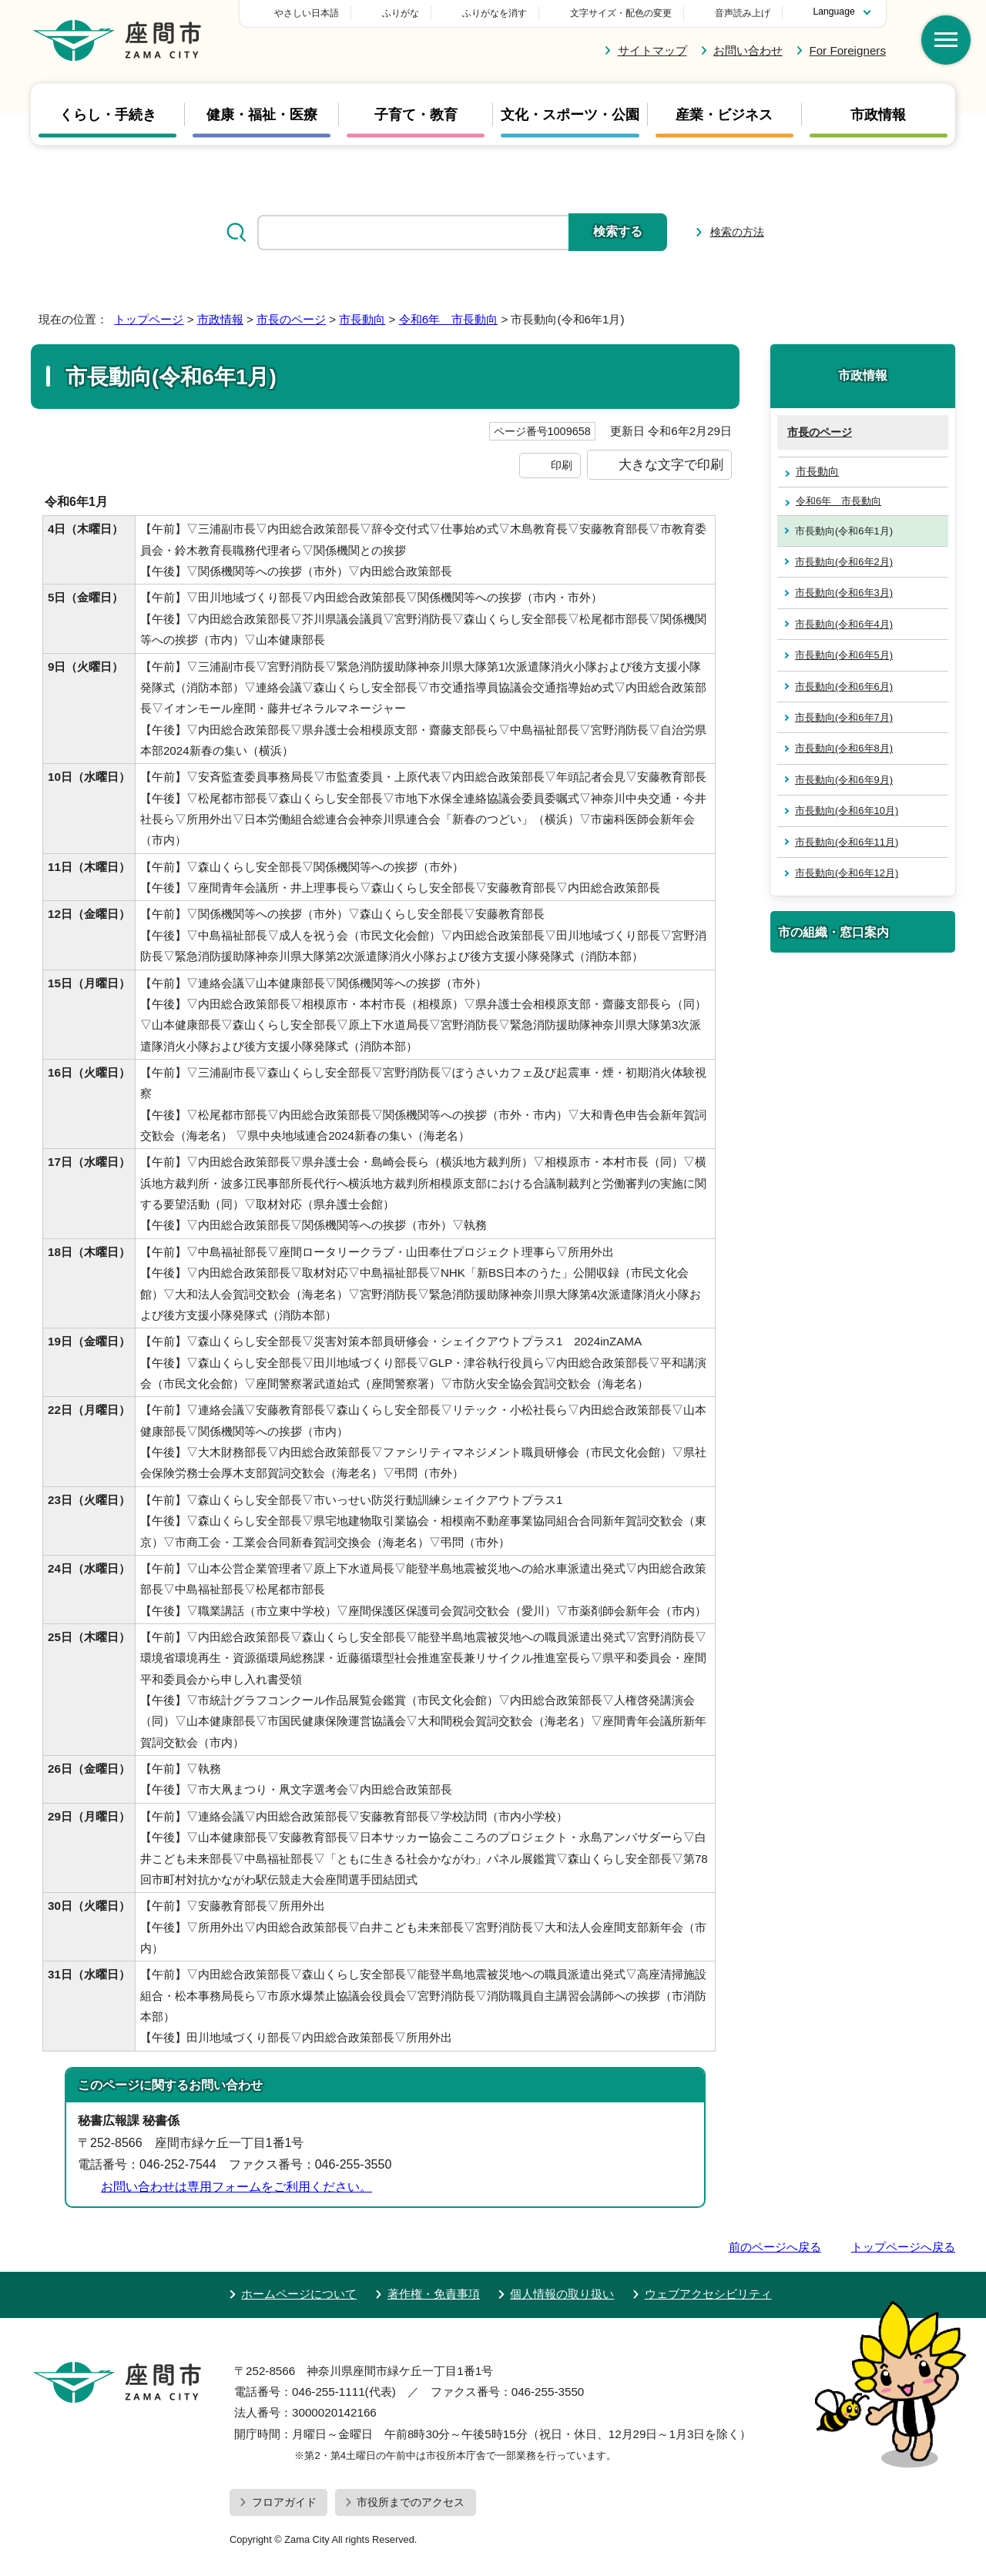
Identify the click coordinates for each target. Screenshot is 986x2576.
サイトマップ (652, 50)
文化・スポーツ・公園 (570, 114)
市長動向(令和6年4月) (844, 624)
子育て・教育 (416, 114)
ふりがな (508, 13)
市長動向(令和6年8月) (844, 748)
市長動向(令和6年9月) (844, 780)
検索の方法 (737, 232)
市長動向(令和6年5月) (844, 655)
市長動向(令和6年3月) (844, 592)
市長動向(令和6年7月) (844, 717)
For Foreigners (847, 50)
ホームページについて (299, 2293)
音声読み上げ (742, 13)
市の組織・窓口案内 (833, 932)
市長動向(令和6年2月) (844, 562)
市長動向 (362, 319)
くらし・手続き (107, 114)
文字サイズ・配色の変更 (621, 13)
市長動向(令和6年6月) (844, 686)
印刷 (561, 465)
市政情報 (878, 114)
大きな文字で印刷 (671, 464)
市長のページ (291, 319)
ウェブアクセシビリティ (708, 2293)
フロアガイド (284, 2502)
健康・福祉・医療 (261, 114)
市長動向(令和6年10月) (846, 810)
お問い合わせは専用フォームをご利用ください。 (236, 2186)
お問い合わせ (748, 50)
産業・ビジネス (724, 114)
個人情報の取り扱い (562, 2293)
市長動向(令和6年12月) (846, 873)
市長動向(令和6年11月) (846, 842)
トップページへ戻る (903, 2246)
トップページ (148, 319)
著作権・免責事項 (433, 2293)
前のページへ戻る (775, 2246)
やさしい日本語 (414, 13)
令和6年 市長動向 (448, 319)
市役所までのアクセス (410, 2502)
